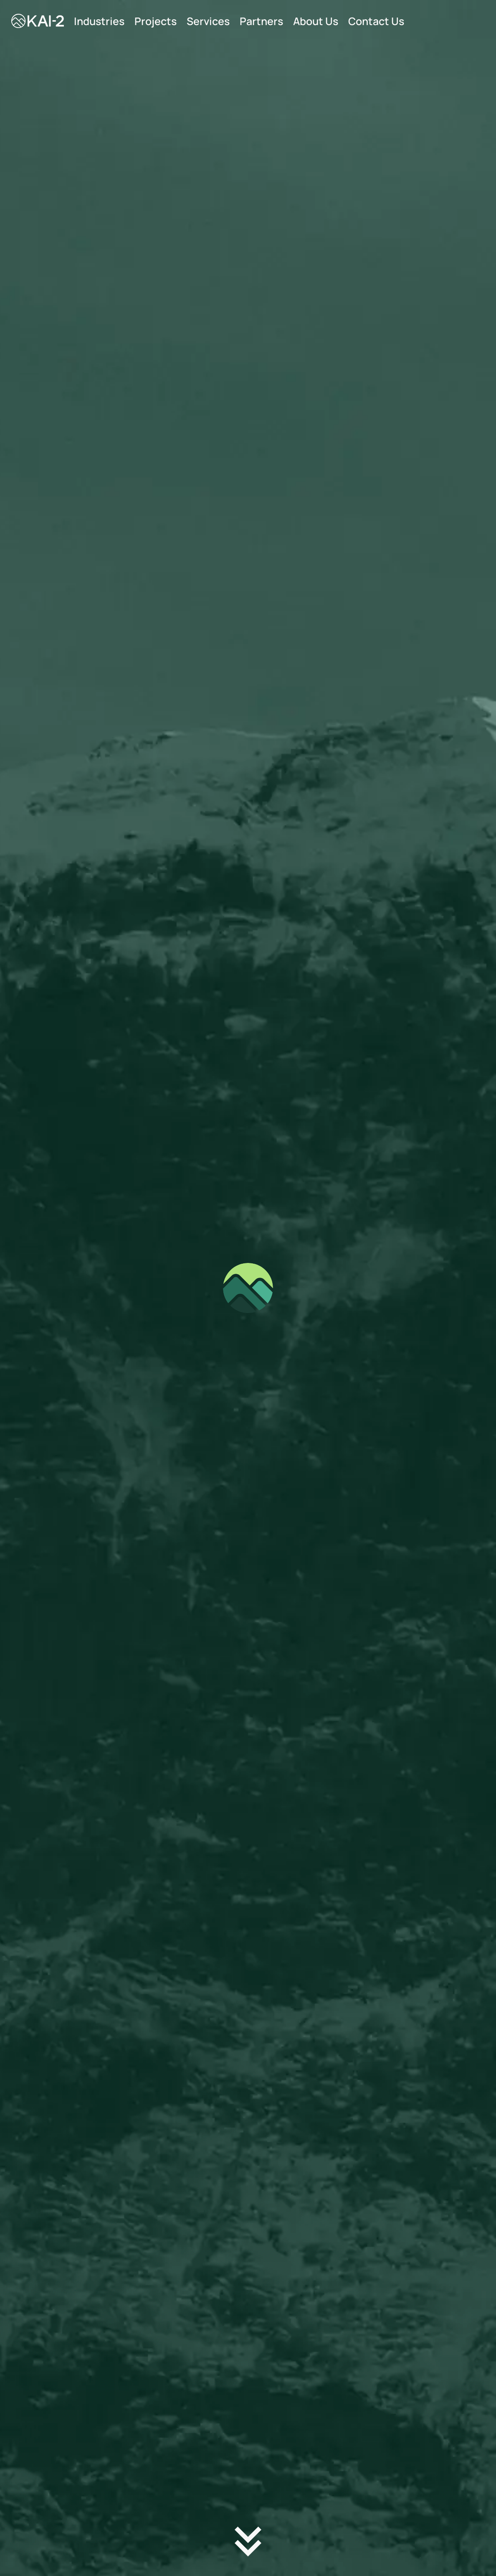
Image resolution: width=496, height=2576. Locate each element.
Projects (155, 21)
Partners (261, 21)
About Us (315, 21)
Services (208, 21)
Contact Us (376, 21)
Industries (99, 21)
